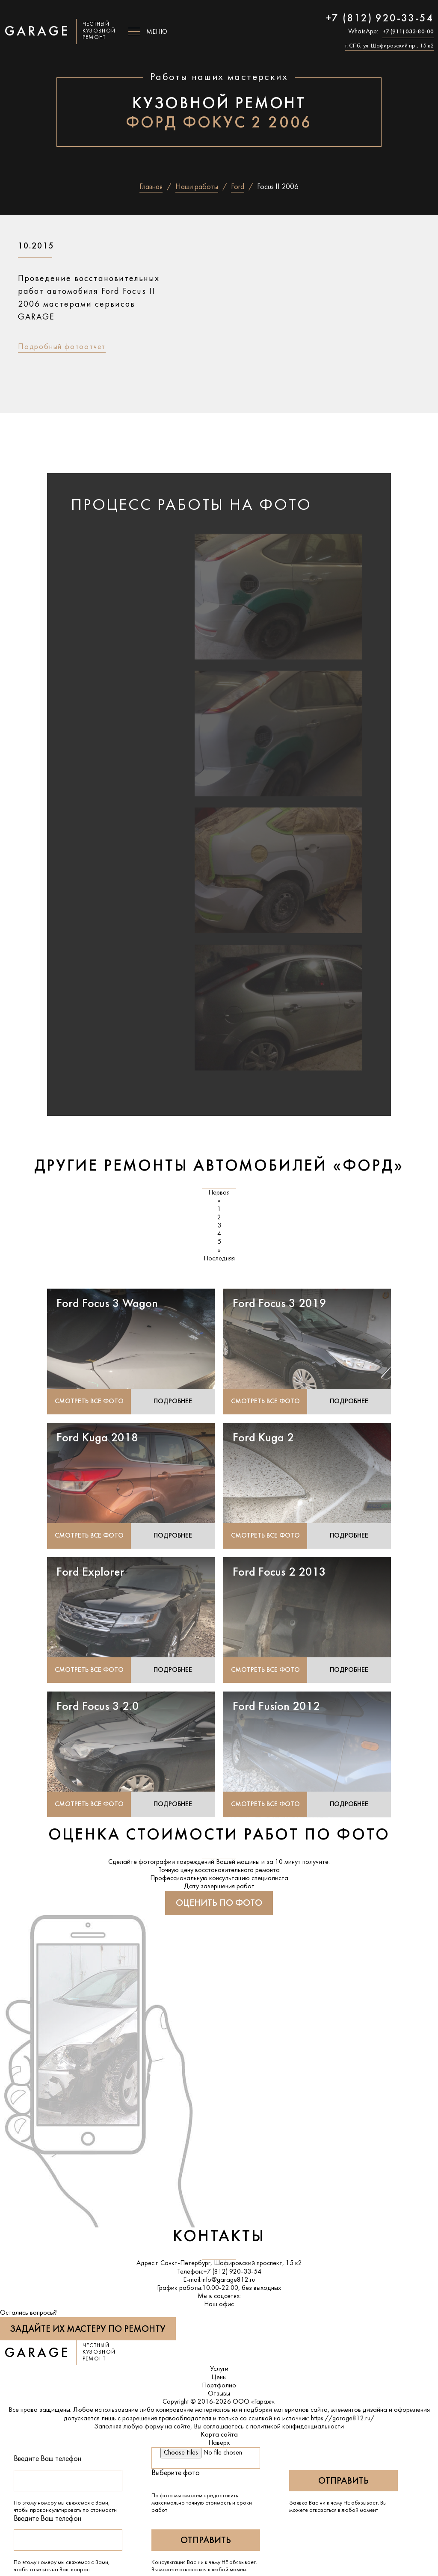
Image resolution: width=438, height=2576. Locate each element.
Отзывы (219, 2394)
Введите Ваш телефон (47, 2459)
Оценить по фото (219, 1903)
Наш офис (219, 2304)
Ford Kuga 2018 (97, 1438)
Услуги (219, 2369)
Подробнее (173, 1401)
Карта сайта (219, 2435)
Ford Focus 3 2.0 (97, 1706)
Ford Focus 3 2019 (279, 1304)
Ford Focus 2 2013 (279, 1572)
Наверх (219, 2443)
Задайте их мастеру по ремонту (88, 2329)
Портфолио (219, 2385)
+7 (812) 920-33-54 (380, 19)
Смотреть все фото (89, 1401)
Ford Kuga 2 (263, 1438)
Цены (219, 2377)
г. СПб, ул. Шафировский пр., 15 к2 (389, 46)
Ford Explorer (90, 1572)
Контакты (219, 2237)
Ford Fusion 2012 (276, 1706)
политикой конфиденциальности (297, 2426)
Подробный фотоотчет (62, 347)
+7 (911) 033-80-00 (408, 32)
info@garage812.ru (228, 2280)
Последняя (219, 1258)
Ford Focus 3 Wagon (107, 1304)
